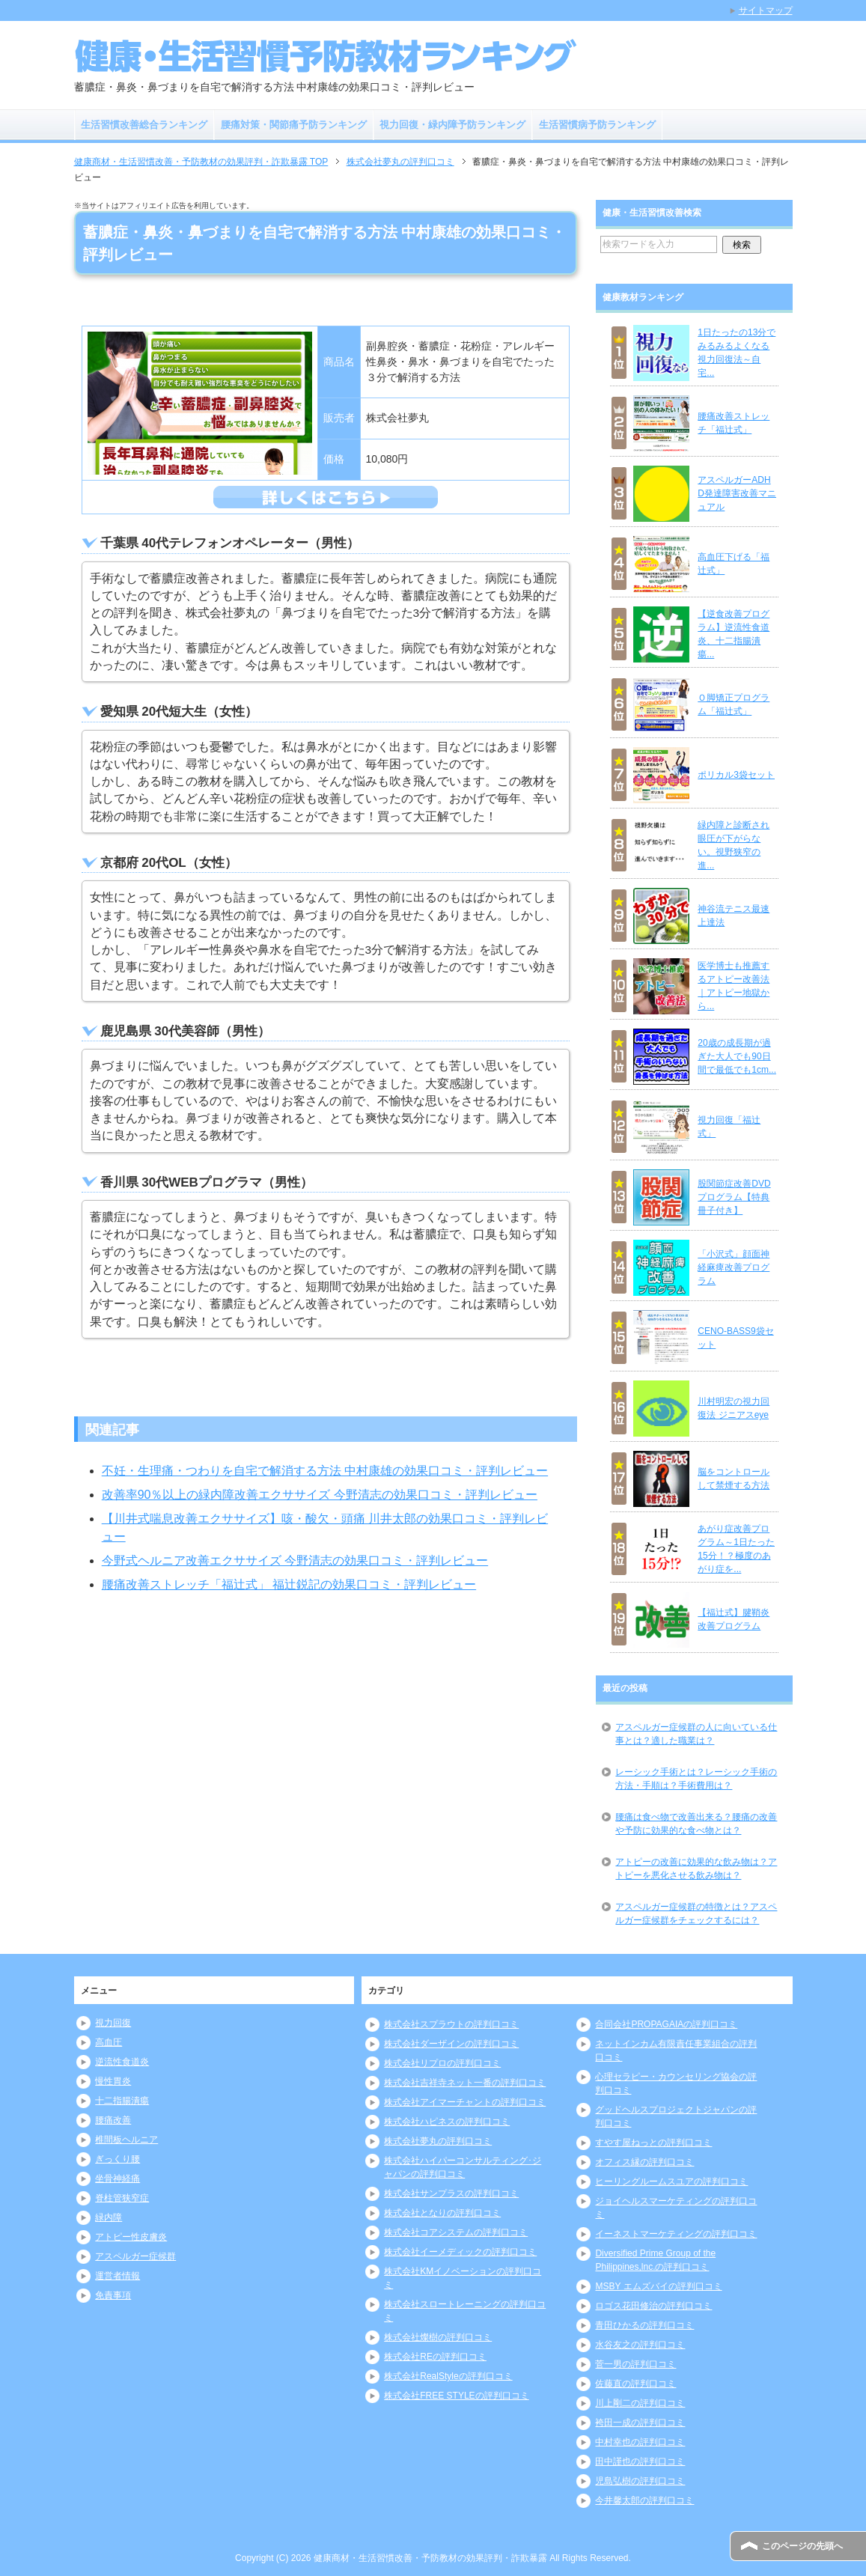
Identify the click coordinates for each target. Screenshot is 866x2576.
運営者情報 (117, 2276)
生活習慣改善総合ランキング (144, 124)
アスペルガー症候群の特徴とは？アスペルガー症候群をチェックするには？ (696, 1913)
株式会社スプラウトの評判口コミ (451, 2024)
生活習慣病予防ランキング (597, 124)
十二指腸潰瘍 (122, 2100)
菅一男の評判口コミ (635, 2364)
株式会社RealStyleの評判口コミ (448, 2376)
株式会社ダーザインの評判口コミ (451, 2043)
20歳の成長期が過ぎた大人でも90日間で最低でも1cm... (737, 1056)
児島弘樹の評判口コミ (640, 2481)
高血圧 (108, 2042)
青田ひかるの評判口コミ (644, 2325)
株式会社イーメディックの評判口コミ (460, 2252)
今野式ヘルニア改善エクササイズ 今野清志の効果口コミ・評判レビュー (295, 1560)
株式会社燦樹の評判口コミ (438, 2337)
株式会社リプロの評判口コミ (442, 2063)
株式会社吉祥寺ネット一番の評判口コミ (465, 2082)
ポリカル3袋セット (736, 775)
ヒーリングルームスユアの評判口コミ (671, 2181)
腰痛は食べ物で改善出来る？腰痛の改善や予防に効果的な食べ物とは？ (696, 1824)
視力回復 (113, 2023)
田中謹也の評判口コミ (640, 2461)
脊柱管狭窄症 (122, 2198)
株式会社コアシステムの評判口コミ (456, 2232)
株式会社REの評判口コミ (435, 2356)
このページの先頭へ (802, 2546)
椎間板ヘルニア (126, 2139)
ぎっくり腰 (117, 2159)
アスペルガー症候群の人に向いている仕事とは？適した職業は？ (696, 1734)
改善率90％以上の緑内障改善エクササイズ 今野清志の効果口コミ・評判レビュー (319, 1494)
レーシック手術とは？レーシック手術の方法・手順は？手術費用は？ (696, 1779)
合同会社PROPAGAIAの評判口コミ (666, 2024)
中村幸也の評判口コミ (640, 2442)
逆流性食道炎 (122, 2061)
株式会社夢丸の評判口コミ (438, 2141)
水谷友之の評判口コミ (640, 2344)
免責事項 (113, 2295)
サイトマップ (766, 10)
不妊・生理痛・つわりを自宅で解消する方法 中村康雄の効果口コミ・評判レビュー (325, 1470)
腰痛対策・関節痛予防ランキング (294, 124)
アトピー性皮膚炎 (131, 2237)
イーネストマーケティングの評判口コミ (676, 2234)
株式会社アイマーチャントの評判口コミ (465, 2102)
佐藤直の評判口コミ (635, 2383)
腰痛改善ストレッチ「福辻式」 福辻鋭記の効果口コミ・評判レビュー (289, 1584)
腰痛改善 (113, 2120)
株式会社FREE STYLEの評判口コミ (456, 2395)
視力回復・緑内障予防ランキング (452, 124)
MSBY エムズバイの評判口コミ (658, 2286)
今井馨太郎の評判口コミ (644, 2500)
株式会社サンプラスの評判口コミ (451, 2193)
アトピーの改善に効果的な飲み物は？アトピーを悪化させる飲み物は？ (696, 1869)
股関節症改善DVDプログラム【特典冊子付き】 (734, 1197)
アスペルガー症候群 (135, 2256)
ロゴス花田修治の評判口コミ (653, 2306)
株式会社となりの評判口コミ (442, 2213)
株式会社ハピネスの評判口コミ (447, 2121)
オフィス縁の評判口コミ (644, 2162)
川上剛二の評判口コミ (640, 2403)
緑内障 (108, 2217)
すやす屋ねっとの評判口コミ (653, 2142)
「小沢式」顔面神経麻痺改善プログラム (733, 1267)
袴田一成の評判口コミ (640, 2422)
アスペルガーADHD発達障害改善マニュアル (737, 493)
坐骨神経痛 (117, 2178)
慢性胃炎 (113, 2081)
